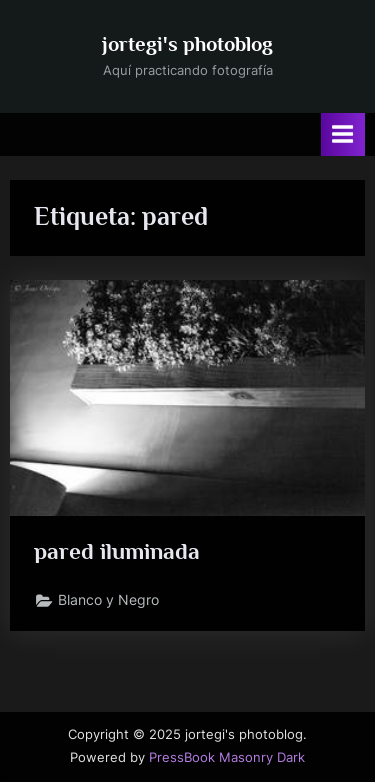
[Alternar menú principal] (343, 134)
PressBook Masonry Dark (227, 757)
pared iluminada (117, 551)
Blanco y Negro (108, 600)
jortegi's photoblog (187, 44)
